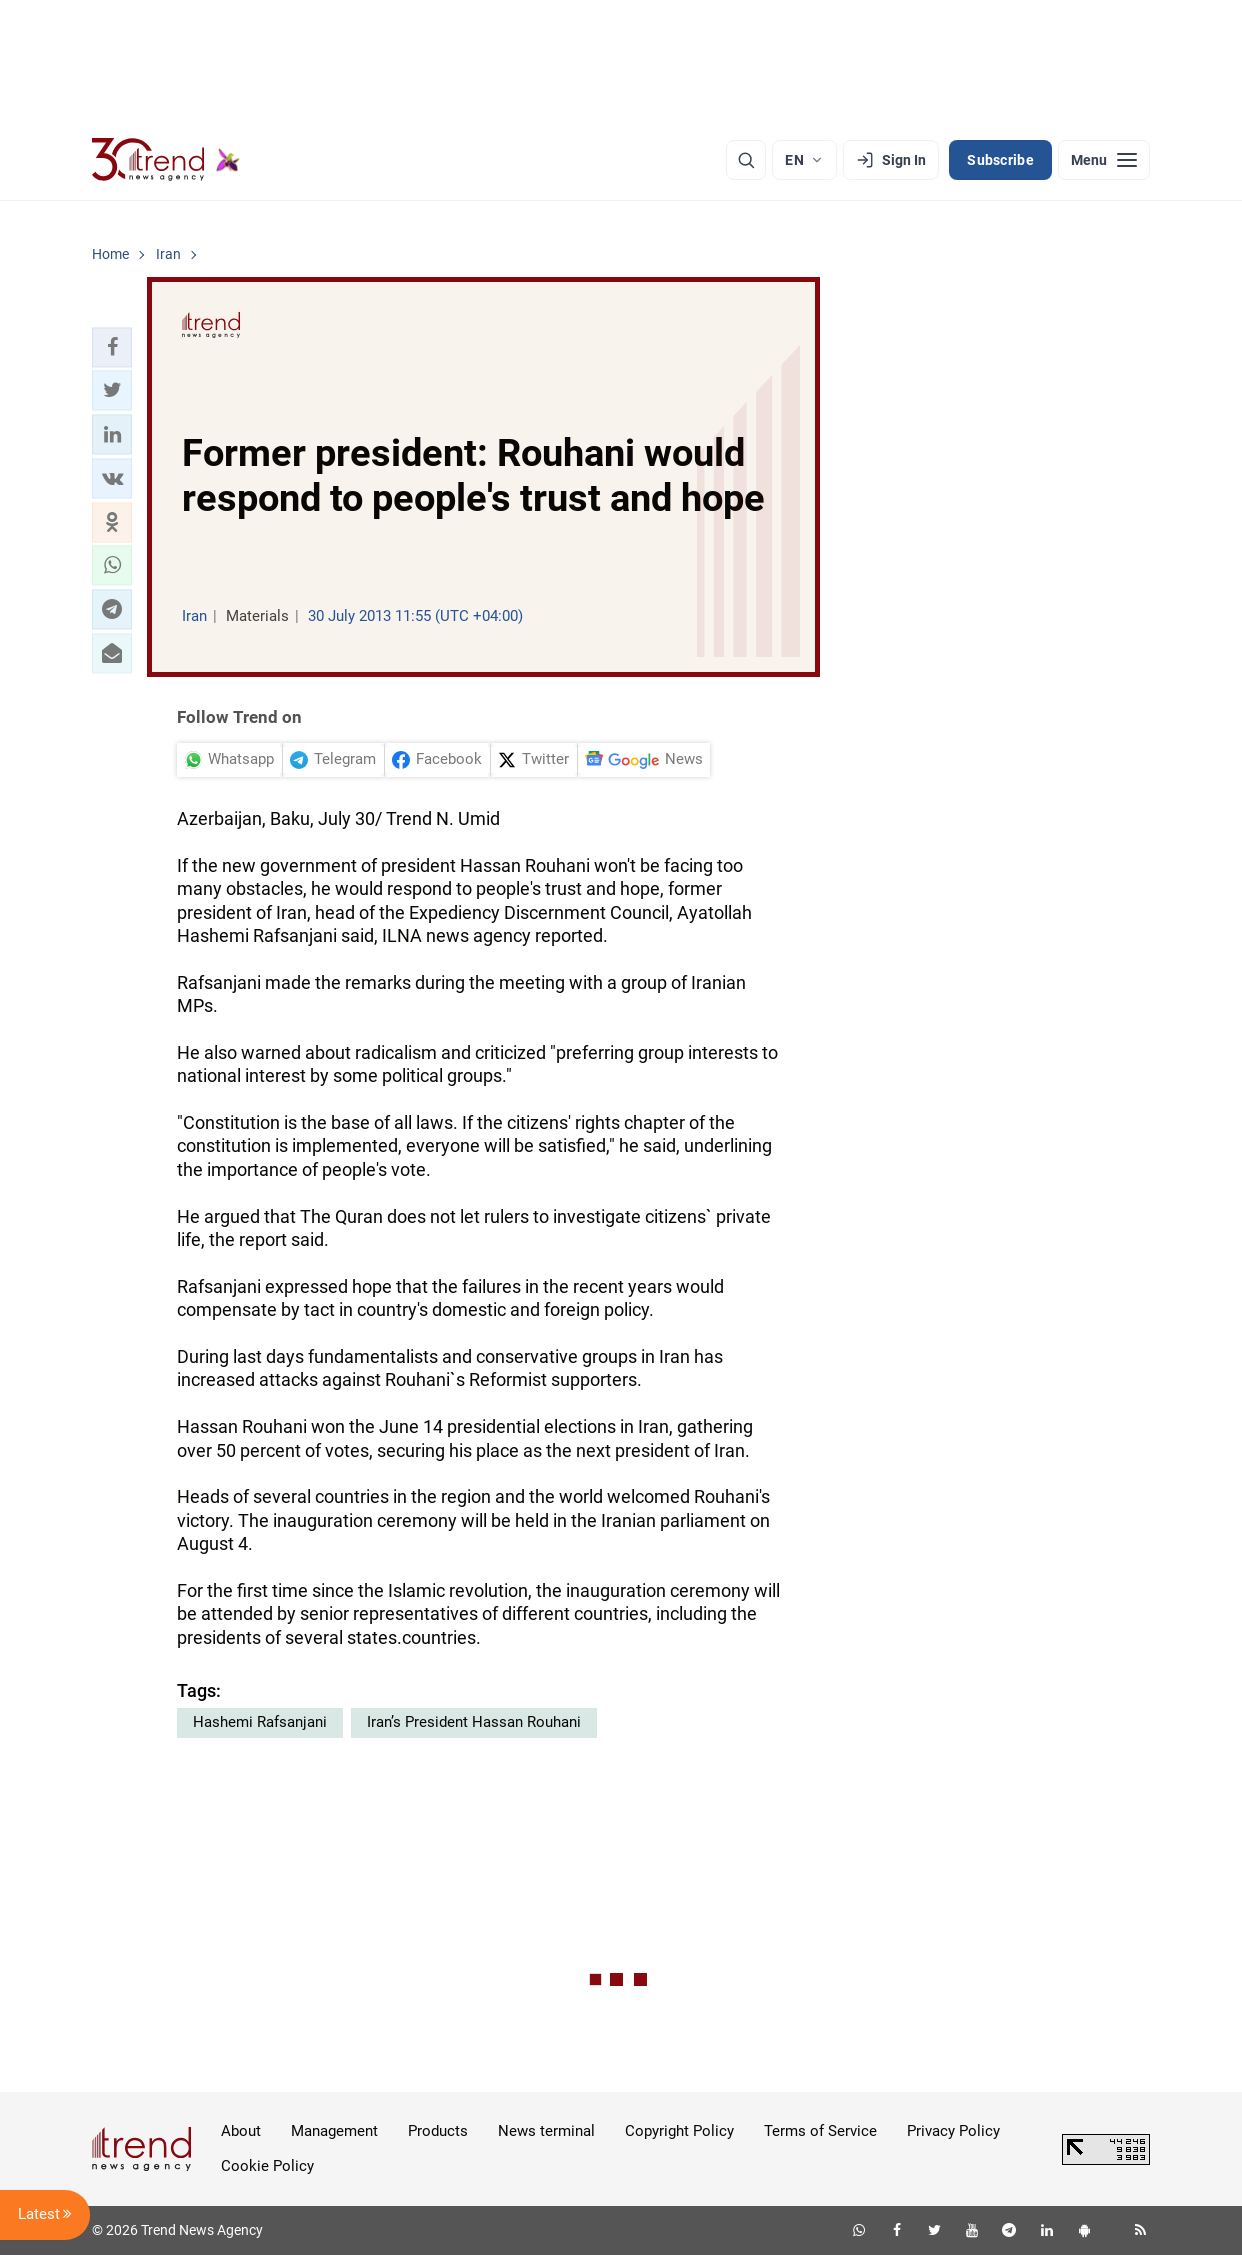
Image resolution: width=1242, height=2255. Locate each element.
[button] (112, 347)
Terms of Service (820, 2131)
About (241, 2131)
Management (334, 2131)
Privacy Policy (953, 2131)
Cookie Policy (267, 2166)
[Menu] (1104, 160)
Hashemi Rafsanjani (260, 1722)
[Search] (746, 160)
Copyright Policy (679, 2131)
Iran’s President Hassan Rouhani (474, 1722)
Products (438, 2131)
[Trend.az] (166, 160)
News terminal (546, 2131)
